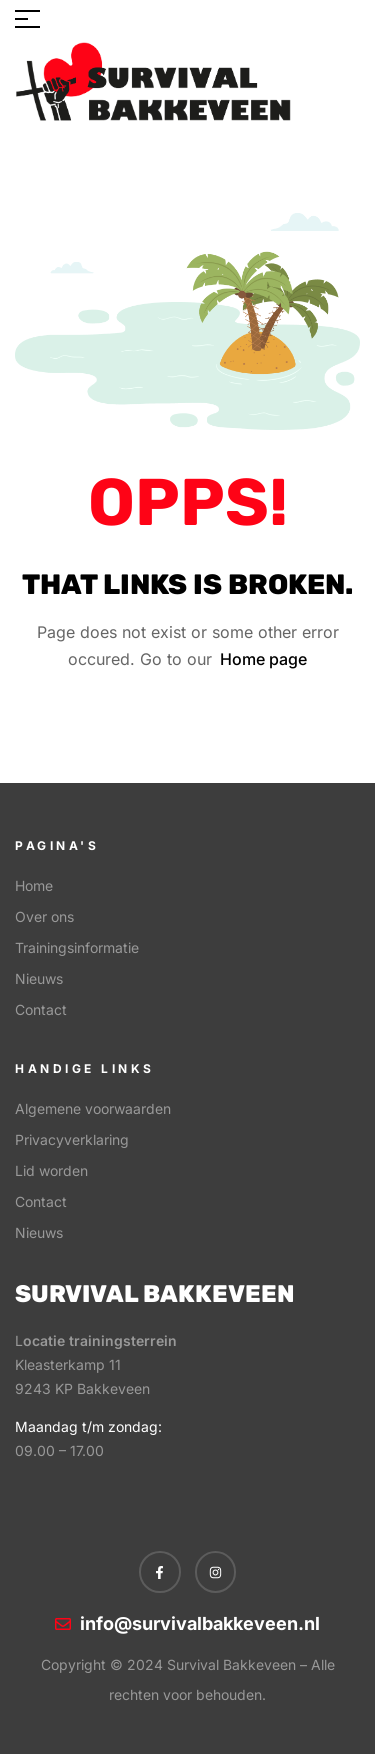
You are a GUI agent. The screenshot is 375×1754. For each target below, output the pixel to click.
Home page (263, 659)
